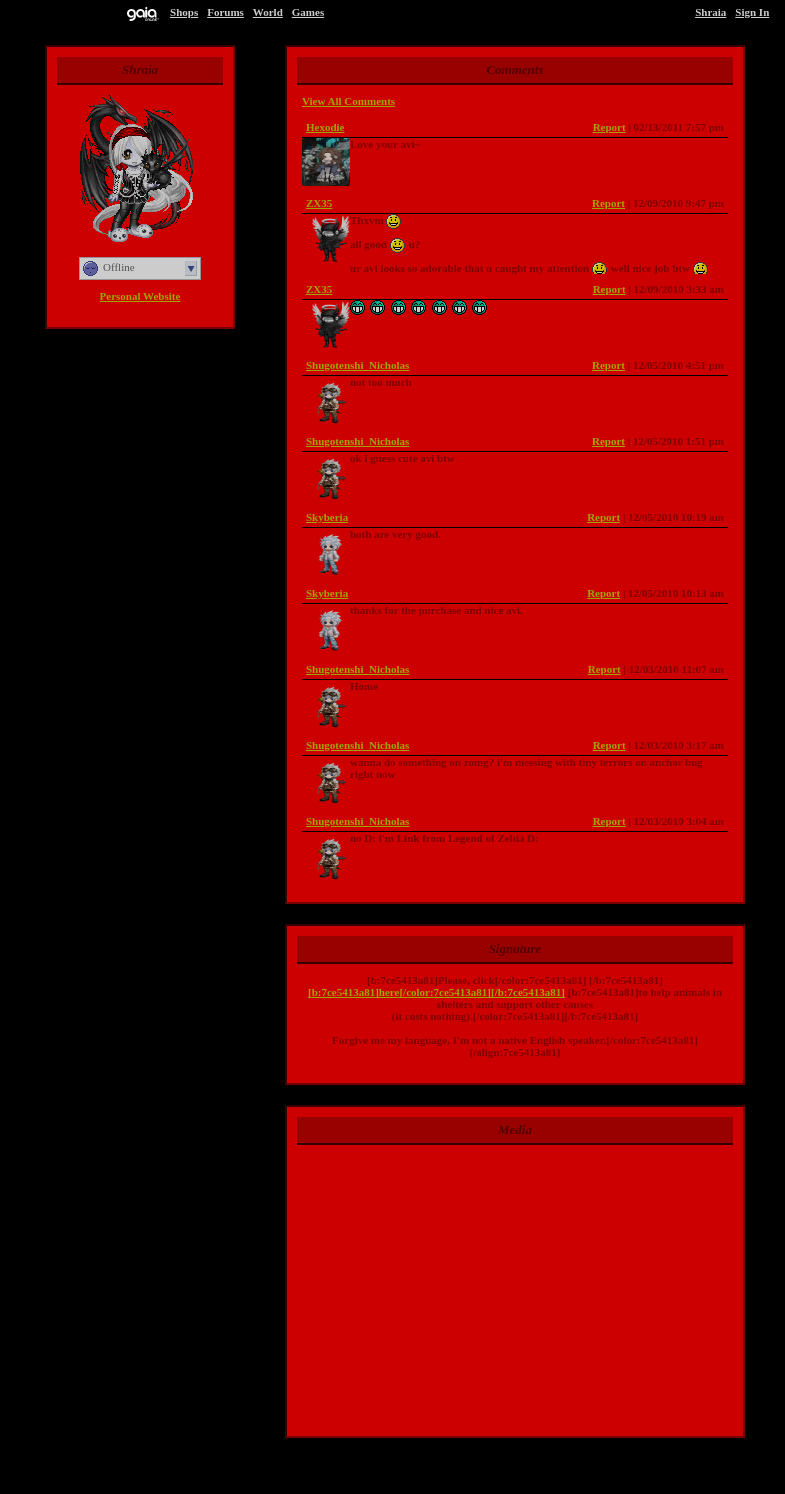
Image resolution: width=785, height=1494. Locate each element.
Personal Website (140, 296)
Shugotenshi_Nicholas (357, 365)
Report (609, 127)
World (268, 12)
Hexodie (325, 127)
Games (308, 12)
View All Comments (348, 101)
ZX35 (319, 203)
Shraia (710, 12)
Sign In (752, 12)
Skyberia (327, 517)
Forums (225, 12)
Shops (184, 12)
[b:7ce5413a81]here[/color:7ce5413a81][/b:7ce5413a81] (436, 992)
